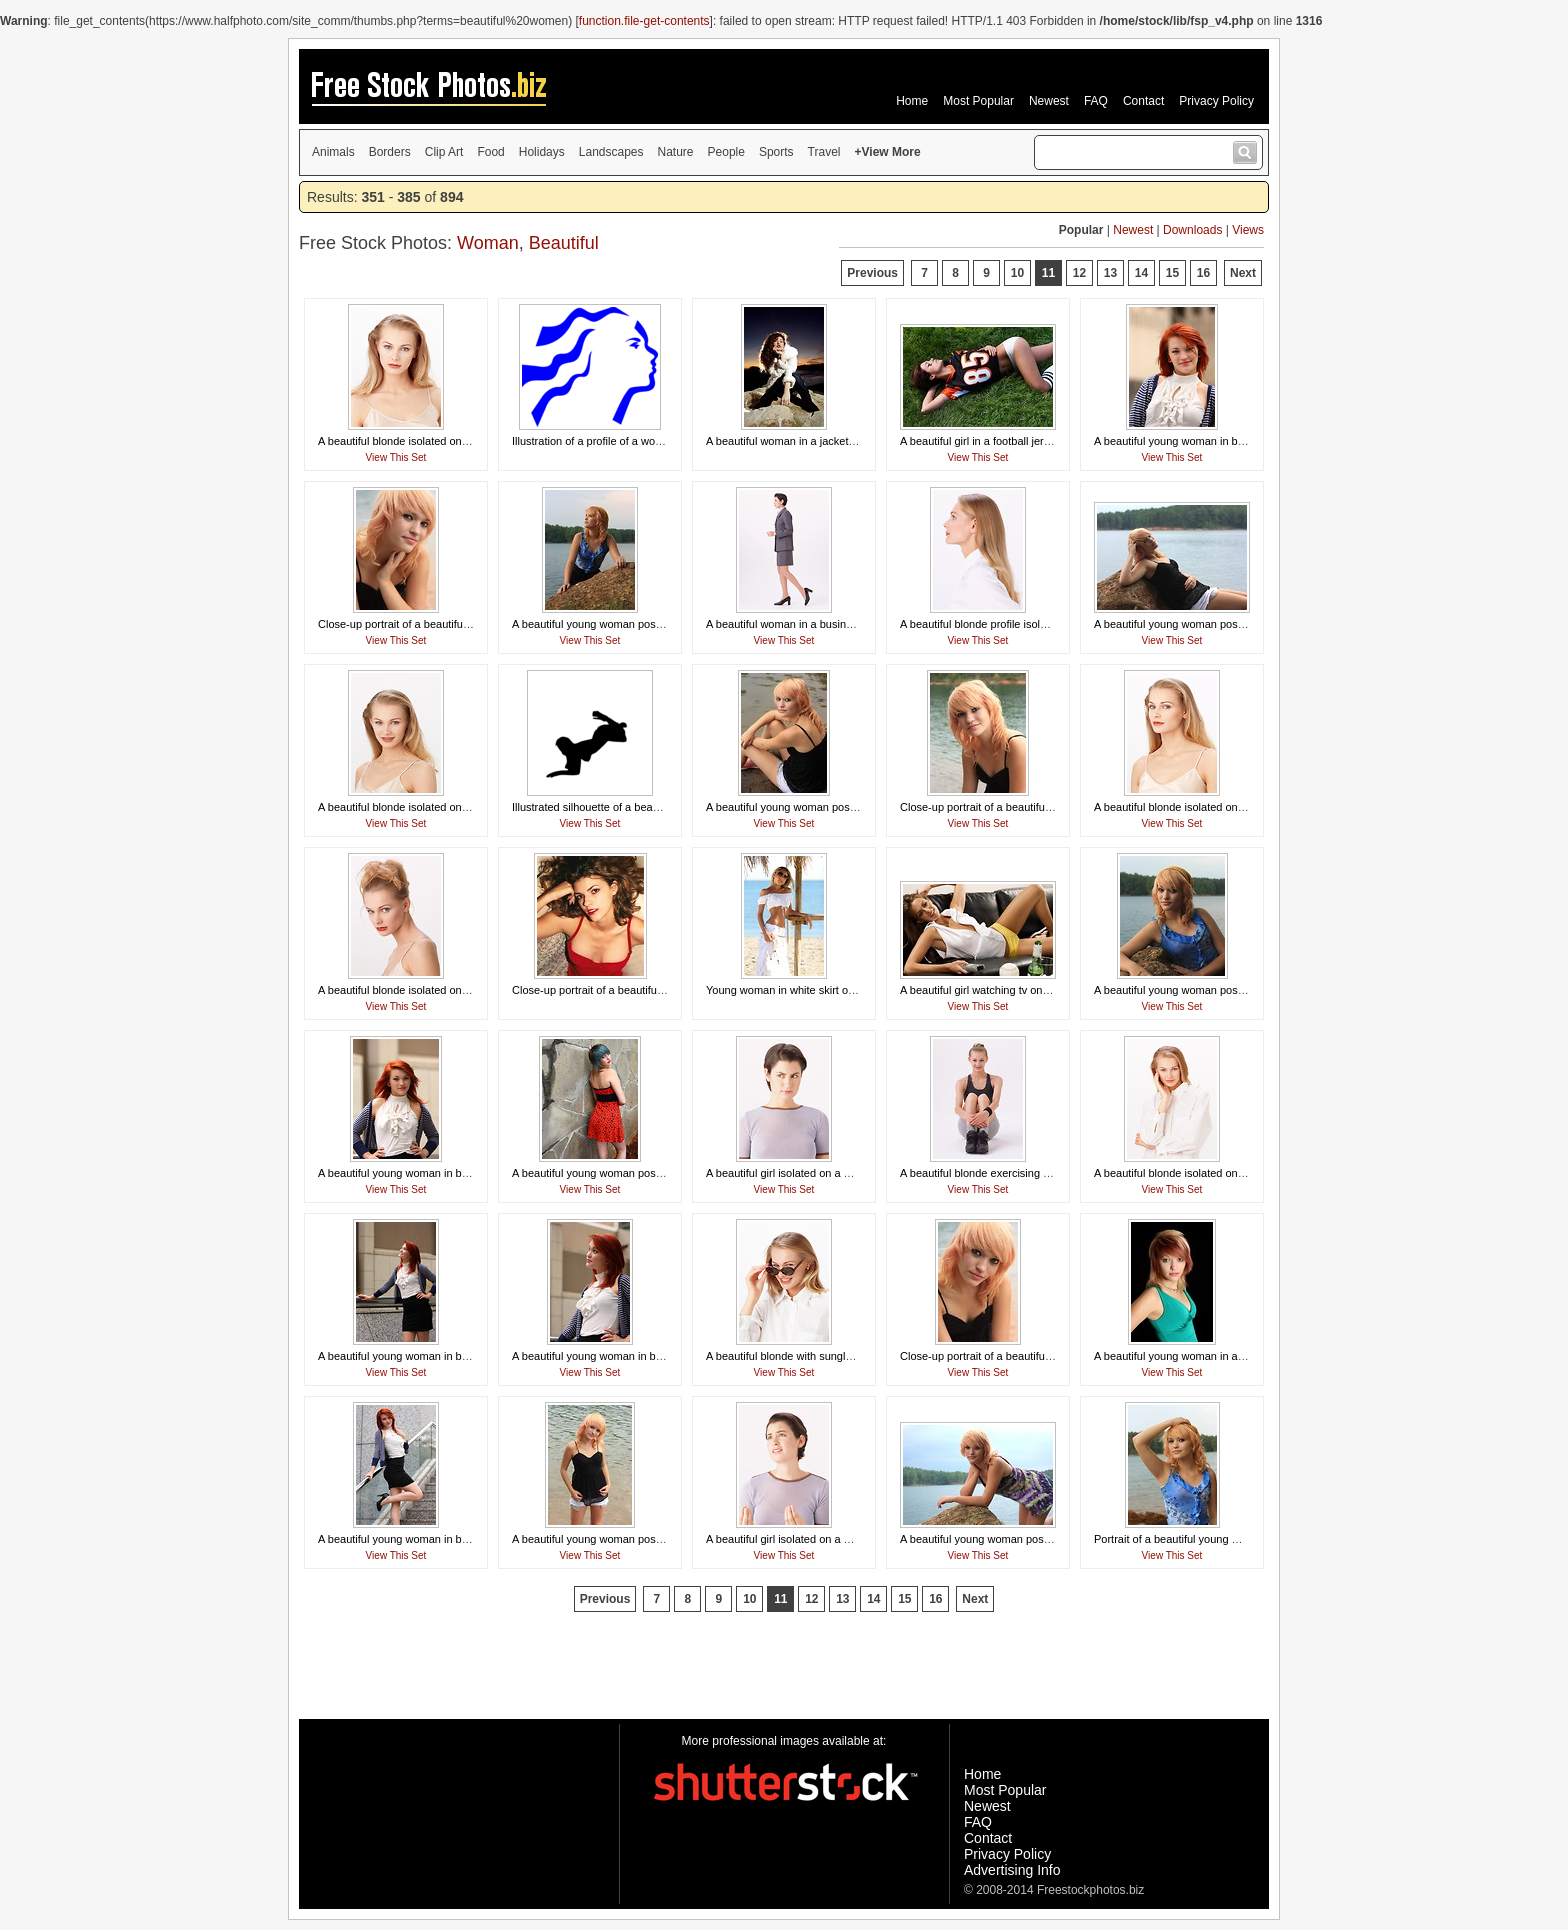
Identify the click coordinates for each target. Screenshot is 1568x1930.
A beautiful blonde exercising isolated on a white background (1047, 1173)
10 (1017, 273)
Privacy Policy (1216, 101)
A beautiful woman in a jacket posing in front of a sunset (842, 441)
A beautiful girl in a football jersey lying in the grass (1023, 441)
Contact (1143, 101)
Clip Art (444, 152)
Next (1243, 273)
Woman (488, 243)
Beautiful (564, 243)
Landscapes (611, 152)
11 (1048, 273)
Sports (776, 152)
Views (1248, 230)
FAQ (1096, 101)
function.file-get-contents (644, 21)
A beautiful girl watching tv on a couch (992, 990)
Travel (824, 152)
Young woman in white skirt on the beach (806, 990)
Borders (390, 152)
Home (912, 101)
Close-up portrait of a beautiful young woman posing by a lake (468, 624)
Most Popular (978, 101)
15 (1172, 273)
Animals (333, 152)
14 (1141, 273)
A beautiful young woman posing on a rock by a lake (1221, 624)
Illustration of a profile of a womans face (609, 441)
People (726, 152)
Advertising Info (1012, 1870)
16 (1203, 273)
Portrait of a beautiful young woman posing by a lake (1222, 1539)
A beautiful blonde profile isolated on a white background (1037, 624)
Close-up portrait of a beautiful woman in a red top (634, 990)
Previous (872, 273)
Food (490, 152)
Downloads (1192, 230)
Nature (676, 152)
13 (1110, 273)
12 (1079, 273)
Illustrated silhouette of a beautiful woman (613, 807)
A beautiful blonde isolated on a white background (439, 441)
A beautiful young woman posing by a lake (614, 624)
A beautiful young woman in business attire (1198, 441)
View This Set (396, 457)
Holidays (542, 152)
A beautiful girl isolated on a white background (818, 1173)
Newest (1049, 101)
